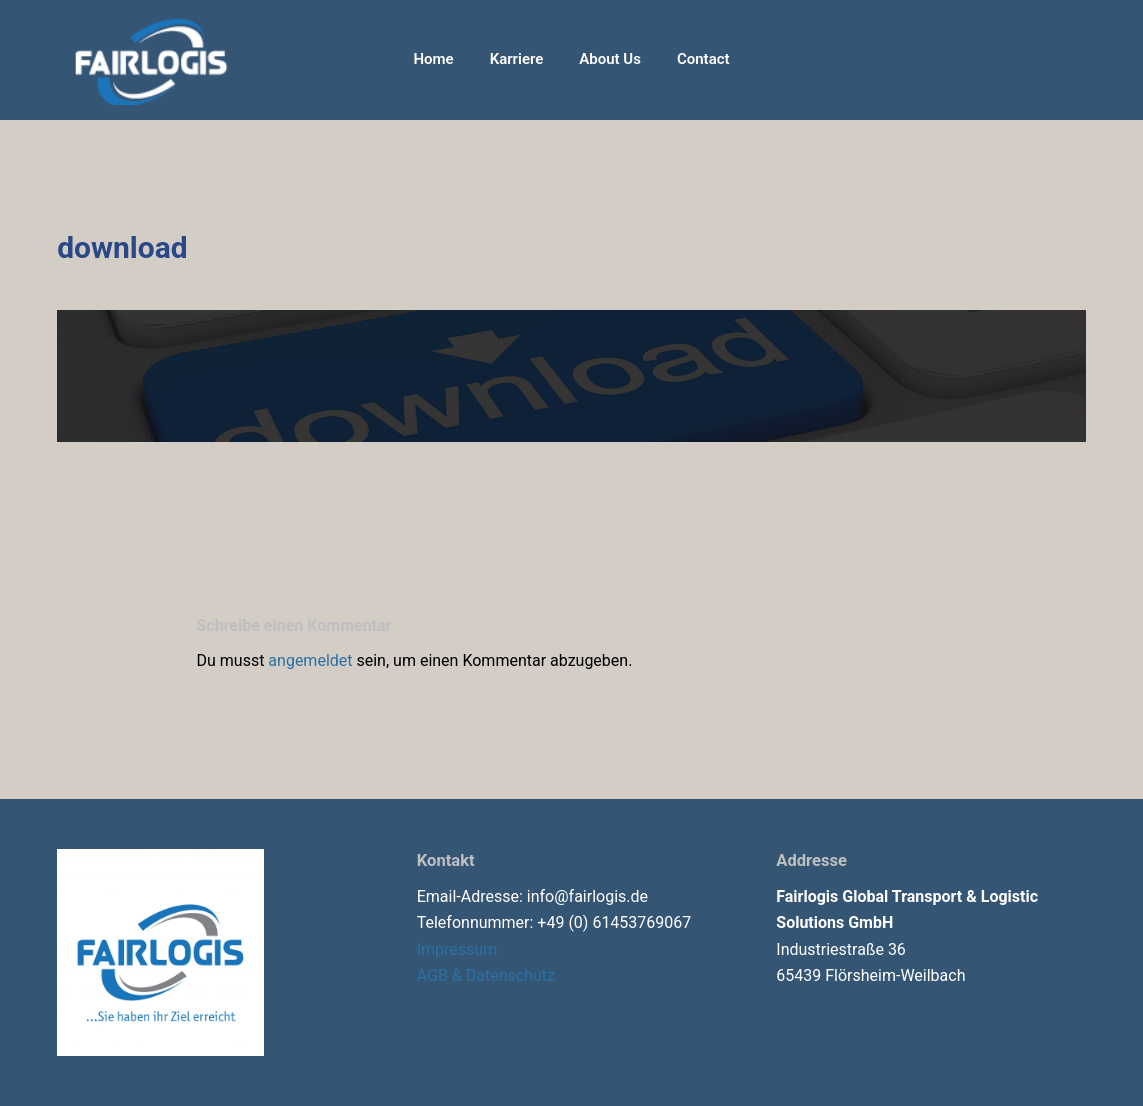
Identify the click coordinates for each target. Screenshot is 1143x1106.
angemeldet (310, 660)
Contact (703, 59)
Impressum (457, 949)
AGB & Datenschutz (486, 975)
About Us (610, 59)
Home (433, 59)
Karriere (517, 59)
